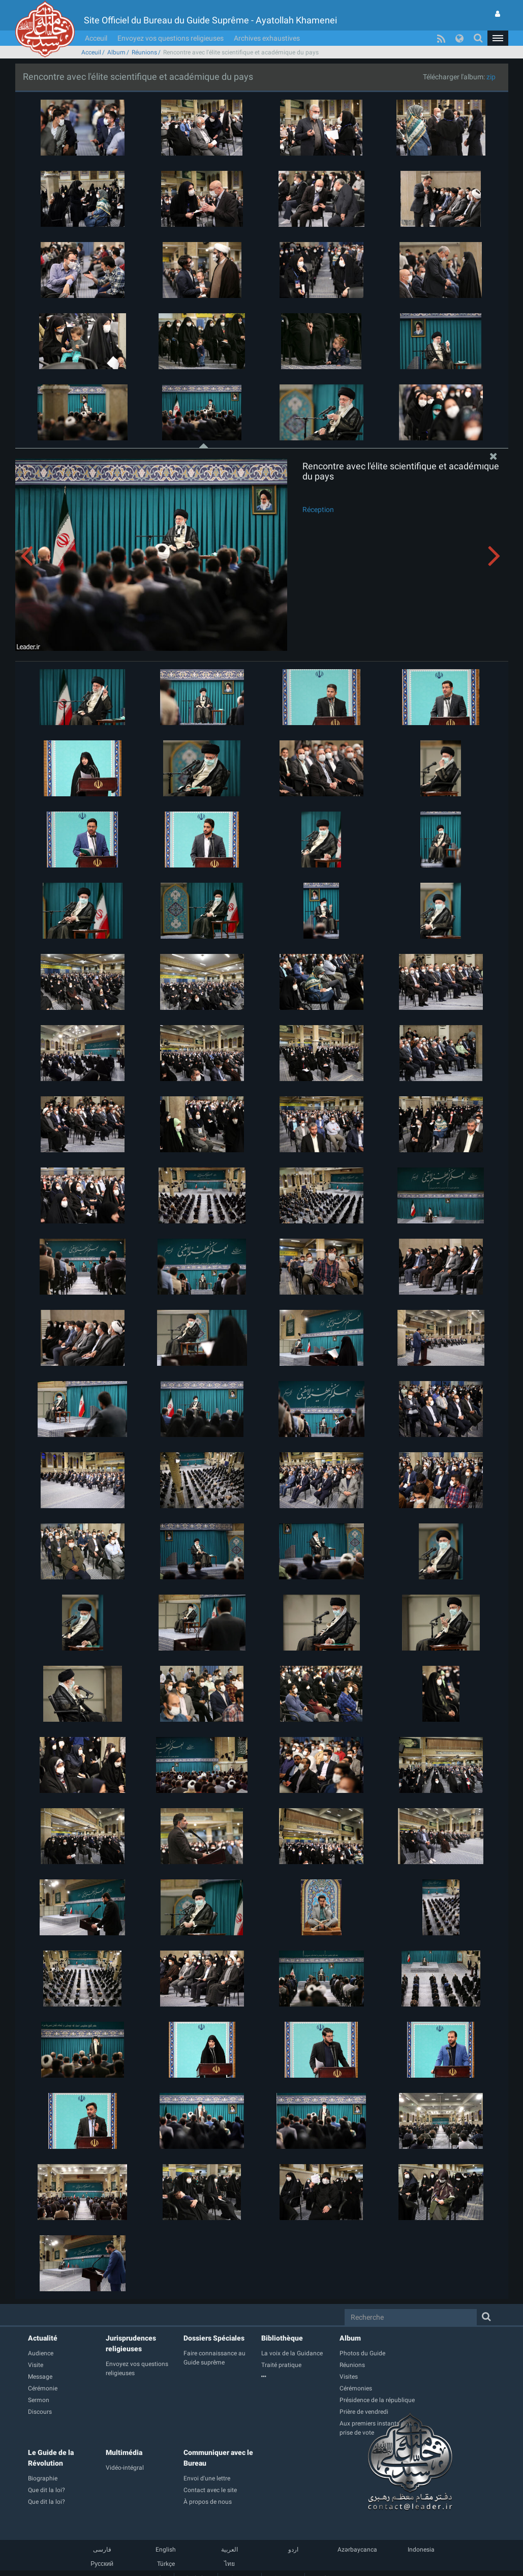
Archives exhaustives (267, 38)
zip (491, 77)
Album (116, 52)
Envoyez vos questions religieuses (170, 38)
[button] (497, 38)
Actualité (42, 2338)
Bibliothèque (282, 2338)
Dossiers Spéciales (213, 2338)
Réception (318, 509)
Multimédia (124, 2452)
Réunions (144, 52)
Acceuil (96, 38)
